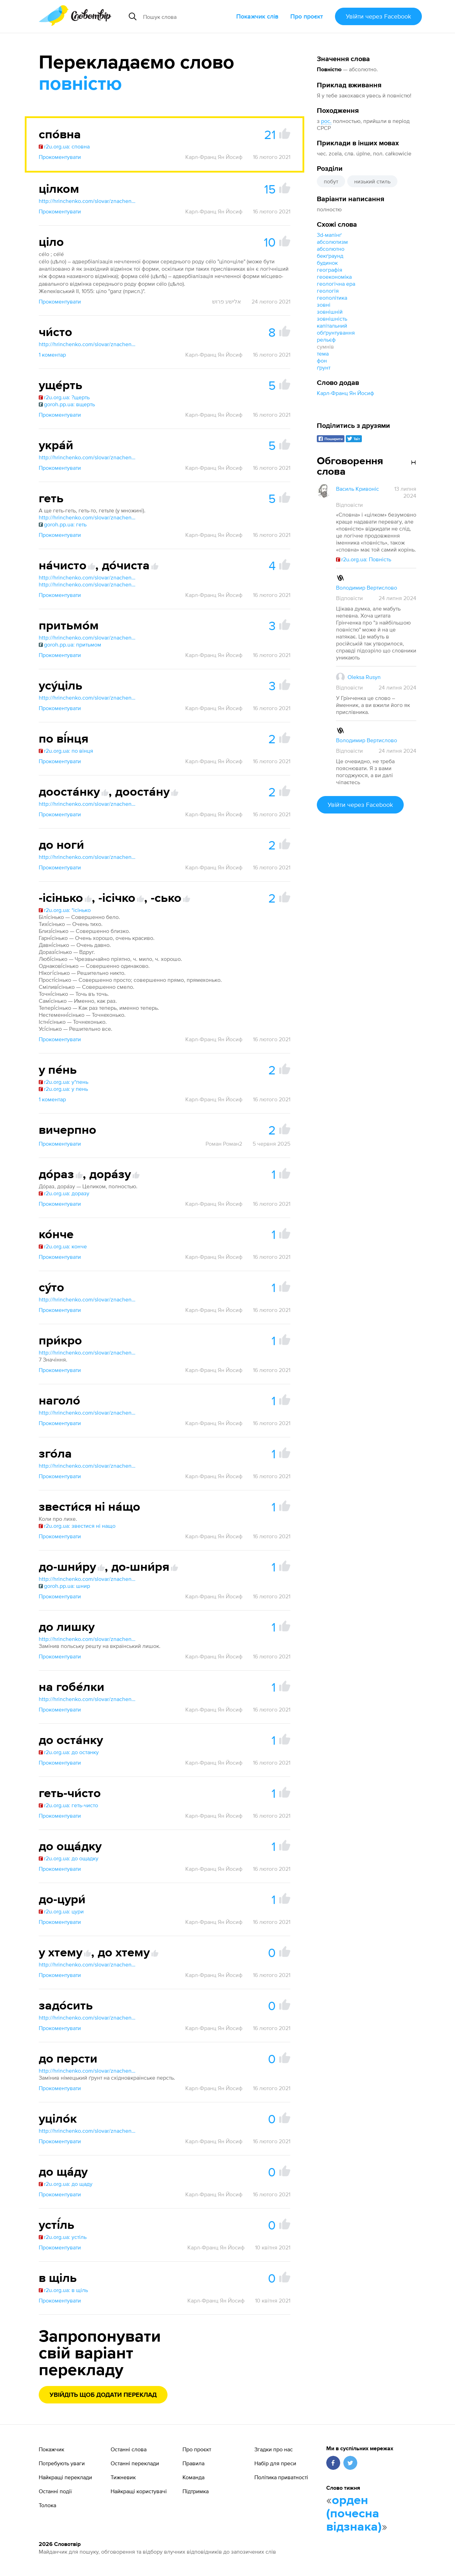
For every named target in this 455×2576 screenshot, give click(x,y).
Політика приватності (281, 2477)
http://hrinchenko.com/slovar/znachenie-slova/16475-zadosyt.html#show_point (87, 2017)
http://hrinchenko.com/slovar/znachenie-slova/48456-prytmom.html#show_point (87, 637)
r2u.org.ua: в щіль (63, 2290)
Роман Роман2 (224, 1143)
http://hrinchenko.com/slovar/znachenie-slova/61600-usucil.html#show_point (87, 697)
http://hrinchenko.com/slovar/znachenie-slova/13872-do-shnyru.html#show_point (87, 1579)
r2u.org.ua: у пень (63, 1089)
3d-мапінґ (329, 235)
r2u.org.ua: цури (61, 1911)
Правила (193, 2463)
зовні (323, 304)
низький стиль (372, 181)
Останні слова (129, 2449)
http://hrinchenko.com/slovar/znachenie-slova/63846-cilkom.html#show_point (87, 201)
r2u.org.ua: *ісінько (65, 910)
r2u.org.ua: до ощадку (68, 1858)
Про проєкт (306, 16)
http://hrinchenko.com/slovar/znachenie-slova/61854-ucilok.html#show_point (87, 2131)
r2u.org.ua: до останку (69, 1752)
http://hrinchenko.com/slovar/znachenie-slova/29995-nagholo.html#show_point (87, 1412)
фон (322, 360)
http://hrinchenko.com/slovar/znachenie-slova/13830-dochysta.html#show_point (87, 584)
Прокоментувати (60, 157)
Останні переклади (135, 2463)
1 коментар (52, 354)
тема (323, 353)
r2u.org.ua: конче (63, 1246)
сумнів (325, 346)
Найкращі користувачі (139, 2491)
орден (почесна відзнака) (354, 2513)
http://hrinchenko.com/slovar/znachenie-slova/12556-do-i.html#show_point (87, 857)
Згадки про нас (273, 2449)
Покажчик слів (257, 16)
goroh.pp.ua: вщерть (67, 404)
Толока (47, 2505)
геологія (328, 290)
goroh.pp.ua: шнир (64, 1586)
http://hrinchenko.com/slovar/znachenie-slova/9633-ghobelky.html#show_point (87, 1699)
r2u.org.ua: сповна (64, 146)
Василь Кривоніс (357, 489)
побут (331, 181)
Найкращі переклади (65, 2477)
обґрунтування (336, 332)
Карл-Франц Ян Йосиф (345, 393)
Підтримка (195, 2491)
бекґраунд (330, 256)
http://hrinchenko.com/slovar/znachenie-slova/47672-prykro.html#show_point (87, 1352)
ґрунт (323, 367)
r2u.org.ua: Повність (363, 559)
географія (329, 270)
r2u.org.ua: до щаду (65, 2184)
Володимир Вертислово (366, 587)
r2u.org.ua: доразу (64, 1193)
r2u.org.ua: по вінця (66, 750)
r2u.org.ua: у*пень (63, 1082)
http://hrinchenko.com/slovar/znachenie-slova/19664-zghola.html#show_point (87, 1465)
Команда (193, 2477)
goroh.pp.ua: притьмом (70, 644)
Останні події (55, 2491)
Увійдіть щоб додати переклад (103, 2395)
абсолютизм (332, 242)
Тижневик (123, 2477)
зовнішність (332, 318)
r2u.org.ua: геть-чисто (68, 1805)
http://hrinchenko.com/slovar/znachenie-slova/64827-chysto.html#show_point (87, 344)
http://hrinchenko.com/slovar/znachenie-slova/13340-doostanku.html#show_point (87, 804)
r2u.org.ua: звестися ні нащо (77, 1526)
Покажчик (51, 2449)
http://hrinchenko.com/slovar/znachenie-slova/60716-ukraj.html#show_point (87, 457)
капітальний (332, 325)
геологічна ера (336, 283)
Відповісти (349, 505)
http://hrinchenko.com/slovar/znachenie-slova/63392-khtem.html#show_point (87, 1964)
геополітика (332, 297)
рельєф (326, 339)
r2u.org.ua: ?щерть (64, 397)
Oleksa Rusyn (364, 677)
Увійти (378, 16)
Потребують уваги (62, 2463)
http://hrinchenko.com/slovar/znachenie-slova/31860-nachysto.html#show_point (87, 577)
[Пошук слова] (187, 16)
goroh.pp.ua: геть (63, 524)
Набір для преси (275, 2463)
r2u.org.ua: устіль (63, 2237)
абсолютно (330, 249)
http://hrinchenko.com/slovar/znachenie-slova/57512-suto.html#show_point (87, 1299)
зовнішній (330, 311)
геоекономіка (334, 276)
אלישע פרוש (226, 301)
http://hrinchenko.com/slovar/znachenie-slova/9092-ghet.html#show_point (87, 517)
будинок (327, 263)
